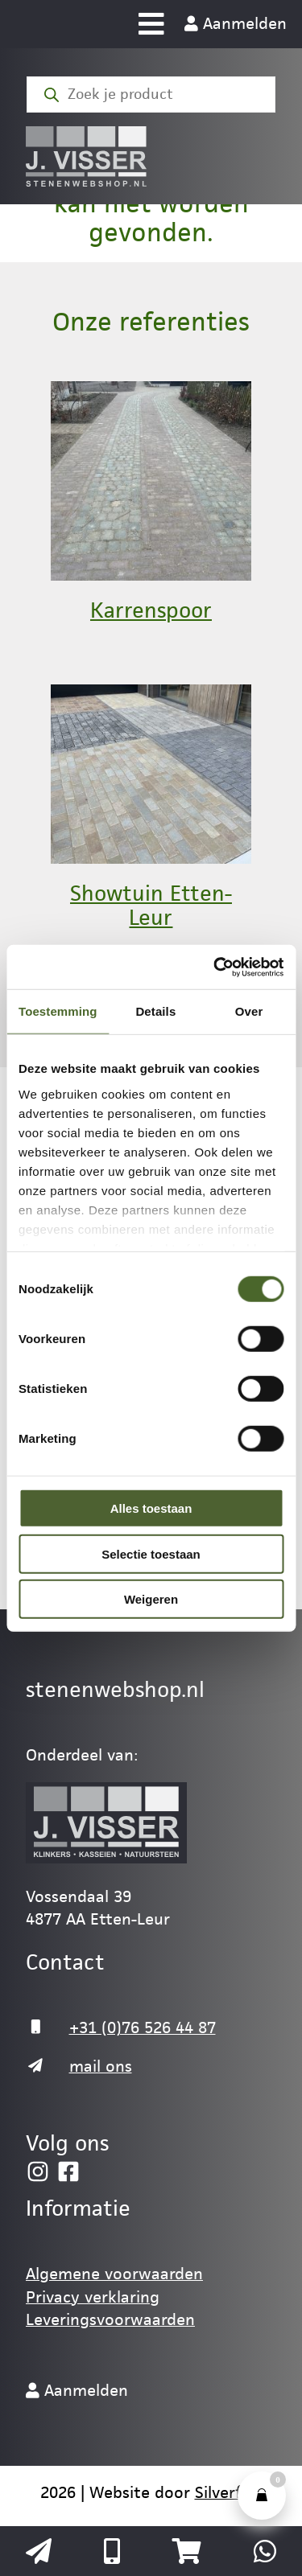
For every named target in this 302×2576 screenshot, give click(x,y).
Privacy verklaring (92, 2296)
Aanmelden (235, 23)
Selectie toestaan (151, 1553)
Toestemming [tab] (58, 1011)
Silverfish (229, 2492)
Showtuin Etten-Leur (151, 905)
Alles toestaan (151, 1508)
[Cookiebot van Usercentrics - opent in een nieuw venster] (215, 966)
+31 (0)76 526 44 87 (142, 2027)
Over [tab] (249, 1011)
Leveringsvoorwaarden (110, 2319)
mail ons (100, 2066)
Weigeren (151, 1599)
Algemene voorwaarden (114, 2273)
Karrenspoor (151, 610)
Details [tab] (155, 1011)
